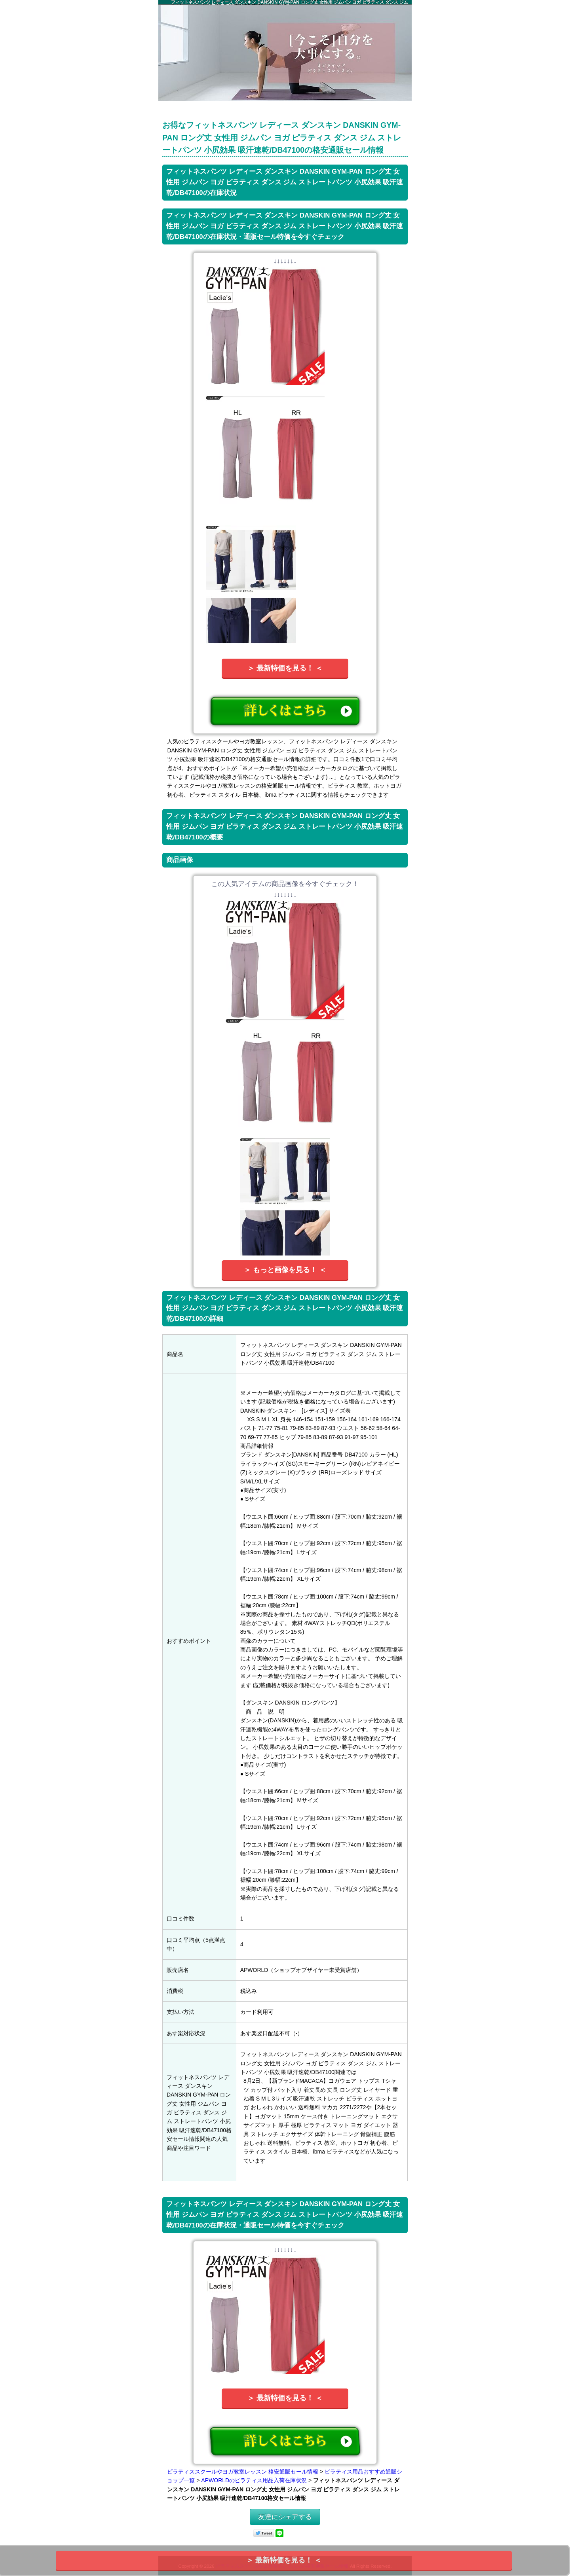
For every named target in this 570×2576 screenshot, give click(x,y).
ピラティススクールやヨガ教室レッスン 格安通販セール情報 (242, 2471)
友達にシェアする (285, 2517)
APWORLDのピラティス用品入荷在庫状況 (254, 2480)
